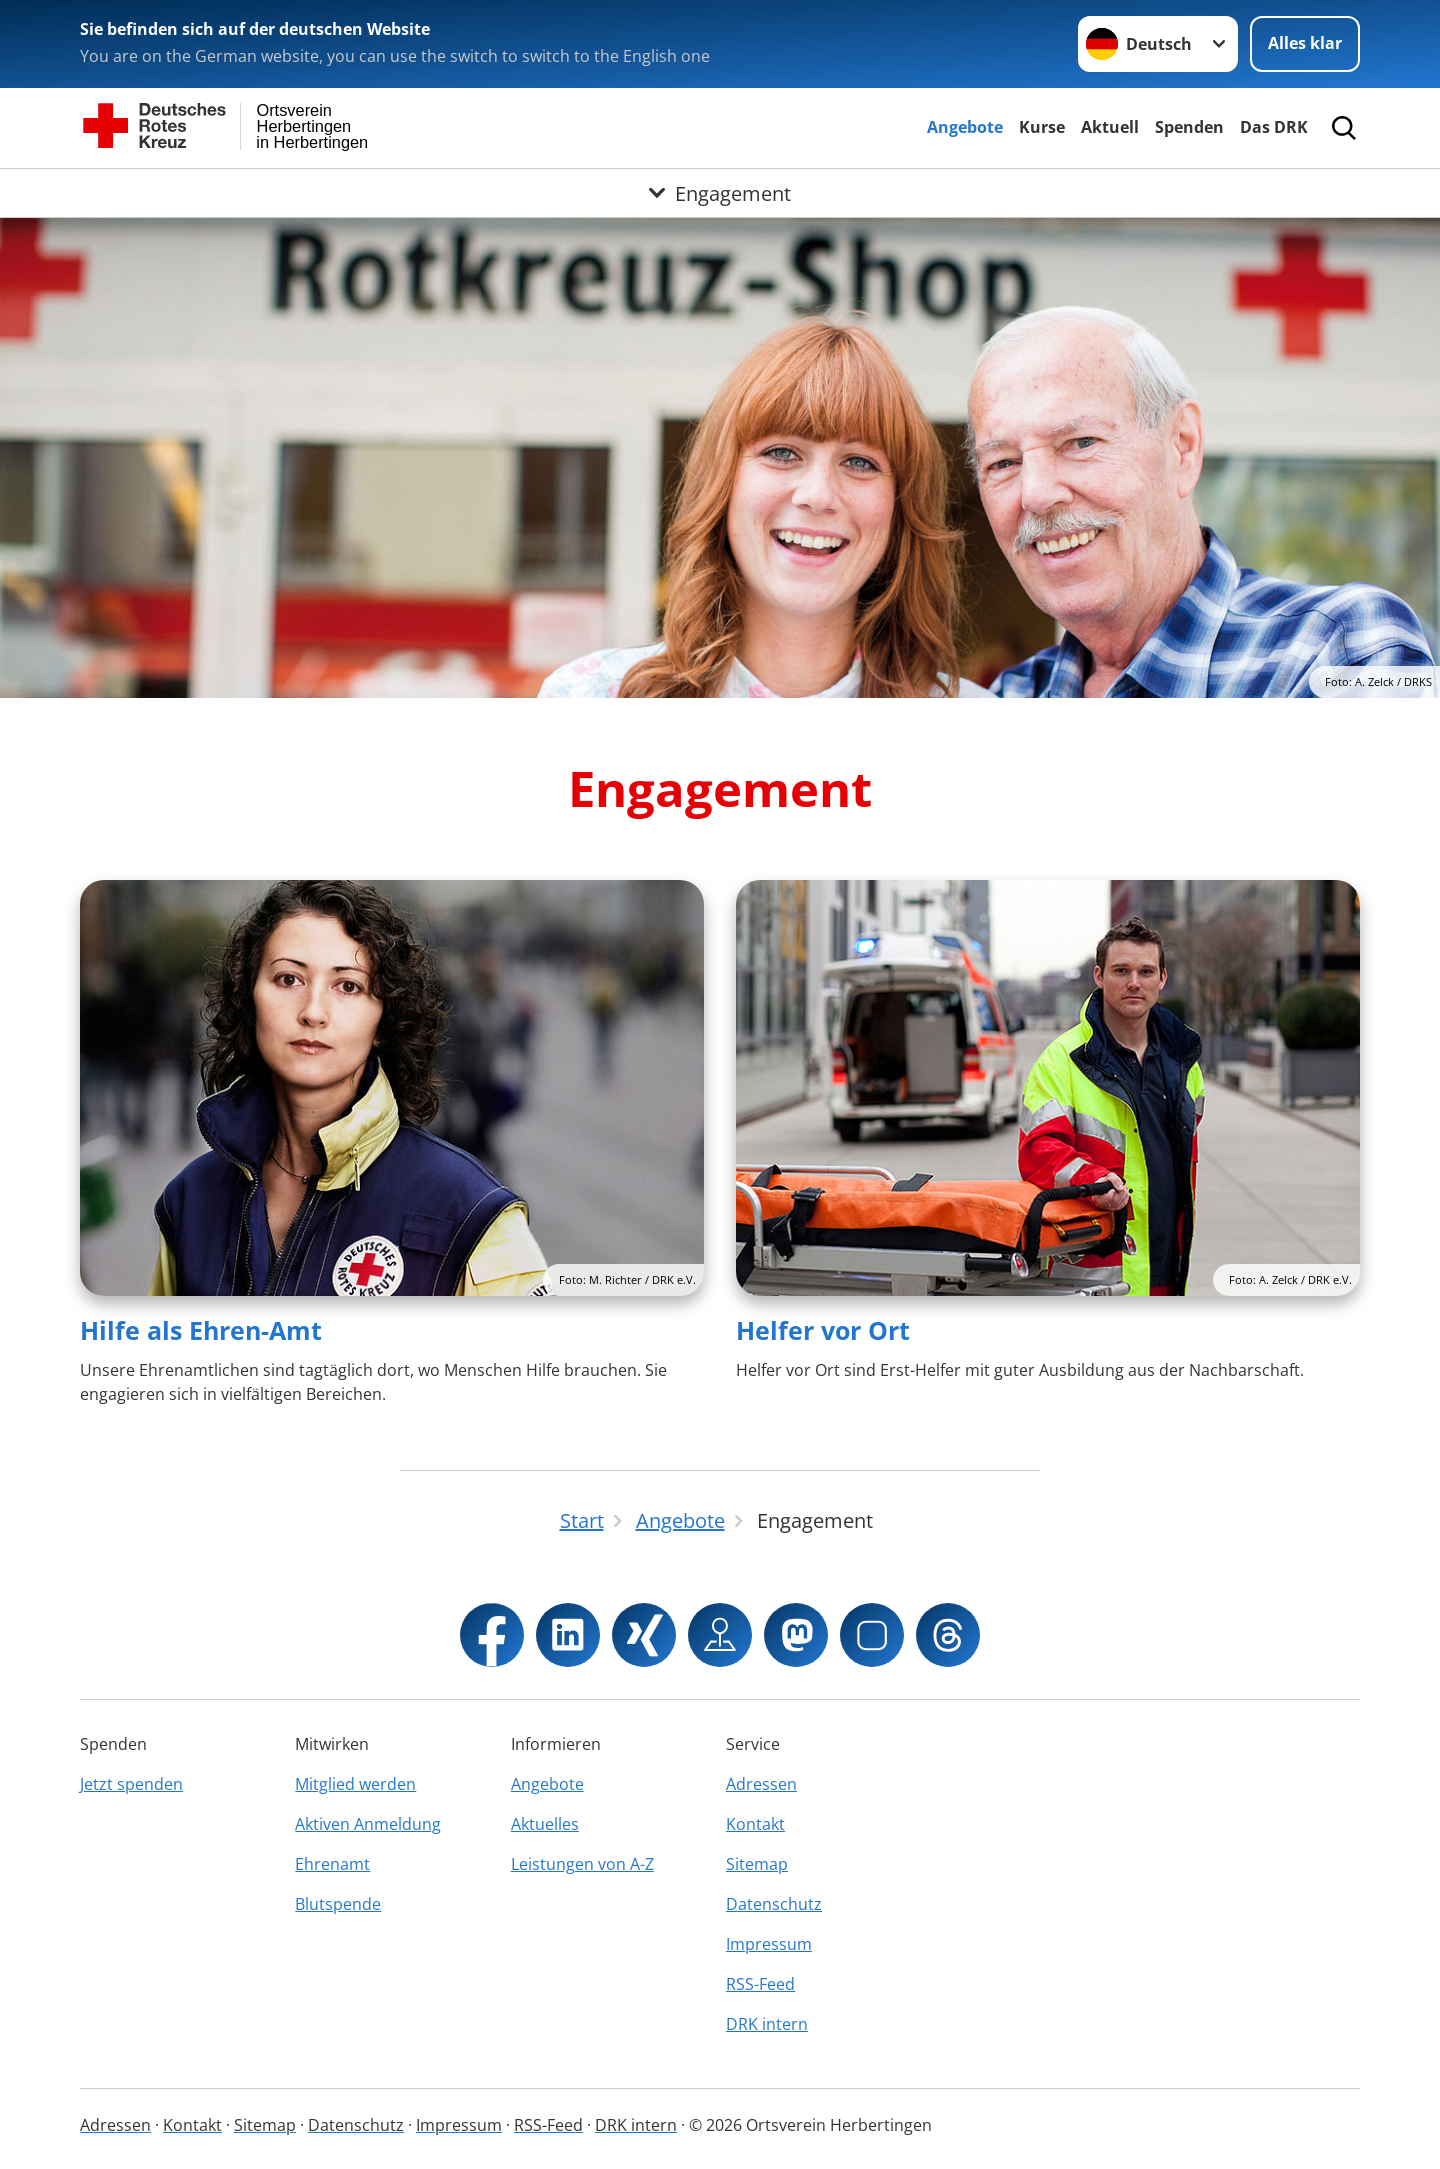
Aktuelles (545, 1824)
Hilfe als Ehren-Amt (201, 1330)
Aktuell (1110, 127)
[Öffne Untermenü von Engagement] (720, 193)
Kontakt (755, 1824)
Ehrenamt (332, 1864)
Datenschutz (774, 1904)
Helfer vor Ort (823, 1330)
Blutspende (338, 1904)
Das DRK (1274, 127)
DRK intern (767, 2024)
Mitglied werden (355, 1784)
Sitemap (757, 1864)
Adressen (761, 1784)
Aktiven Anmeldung (368, 1824)
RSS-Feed (760, 1984)
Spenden (1189, 127)
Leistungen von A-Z (582, 1864)
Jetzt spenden (131, 1784)
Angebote (965, 127)
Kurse (1042, 127)
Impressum (769, 1944)
